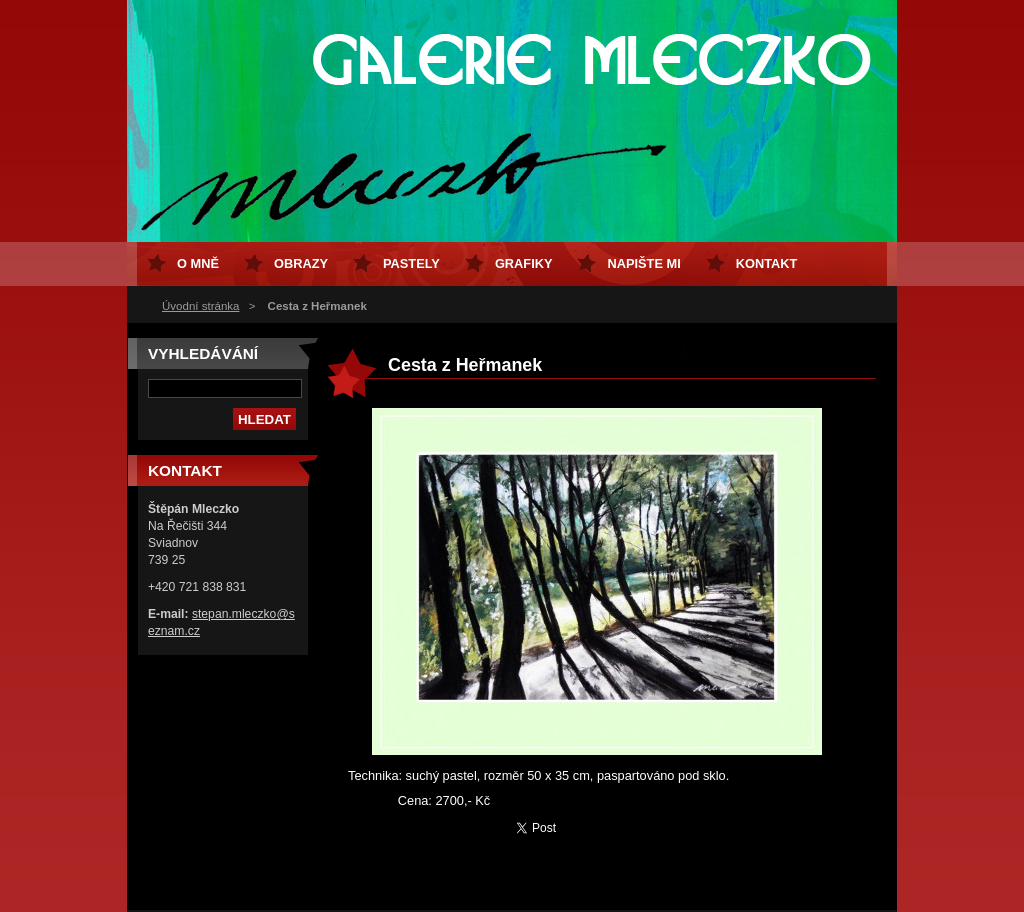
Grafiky (524, 263)
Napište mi (643, 263)
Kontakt (767, 263)
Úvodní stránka (200, 306)
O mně (198, 263)
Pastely (411, 263)
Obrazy (301, 263)
